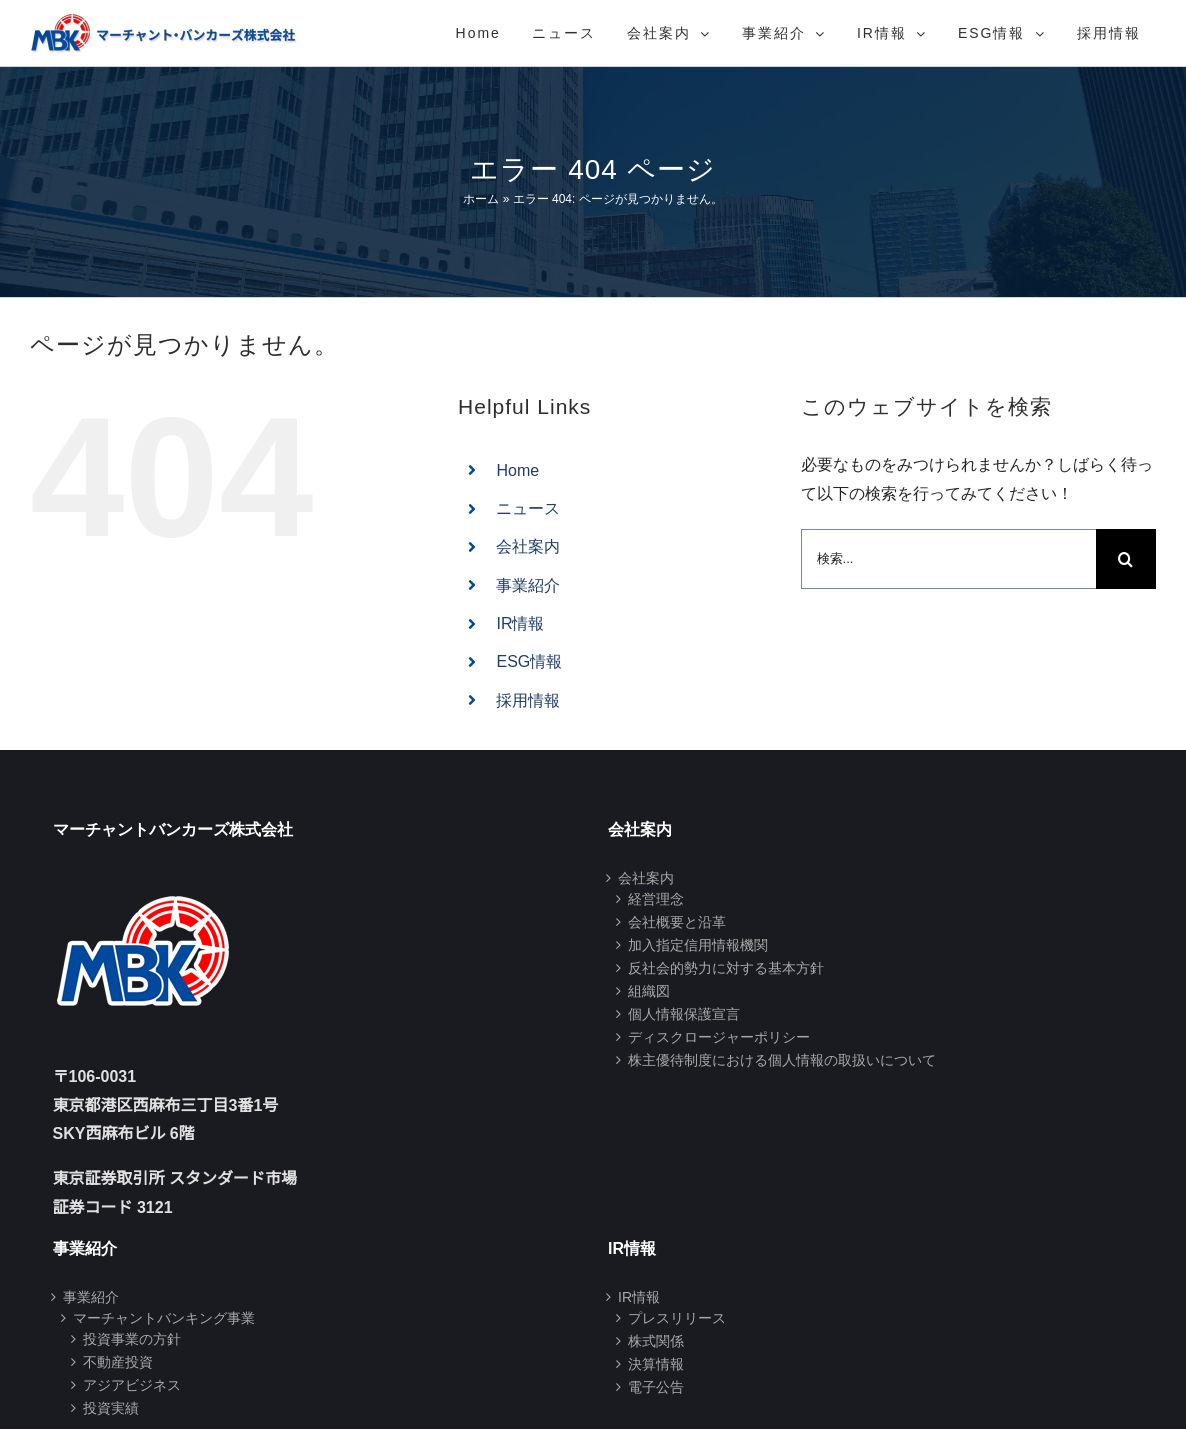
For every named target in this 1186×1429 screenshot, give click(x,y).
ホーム (481, 199)
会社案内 (528, 546)
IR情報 (520, 623)
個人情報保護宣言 (684, 1014)
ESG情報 (529, 661)
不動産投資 (118, 1362)
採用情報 (528, 700)
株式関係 (656, 1341)
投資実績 (111, 1408)
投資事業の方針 (132, 1339)
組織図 (649, 991)
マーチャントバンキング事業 (164, 1318)
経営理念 (656, 899)
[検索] (1126, 559)
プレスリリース (677, 1318)
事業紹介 (528, 585)
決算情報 (656, 1364)
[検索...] (948, 559)
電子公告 (656, 1387)
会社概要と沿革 (677, 922)
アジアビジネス (132, 1385)
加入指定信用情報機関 (698, 945)
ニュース (528, 508)
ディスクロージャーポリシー (719, 1037)
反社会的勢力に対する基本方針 (726, 968)
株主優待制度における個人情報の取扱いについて (782, 1060)
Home (517, 470)
